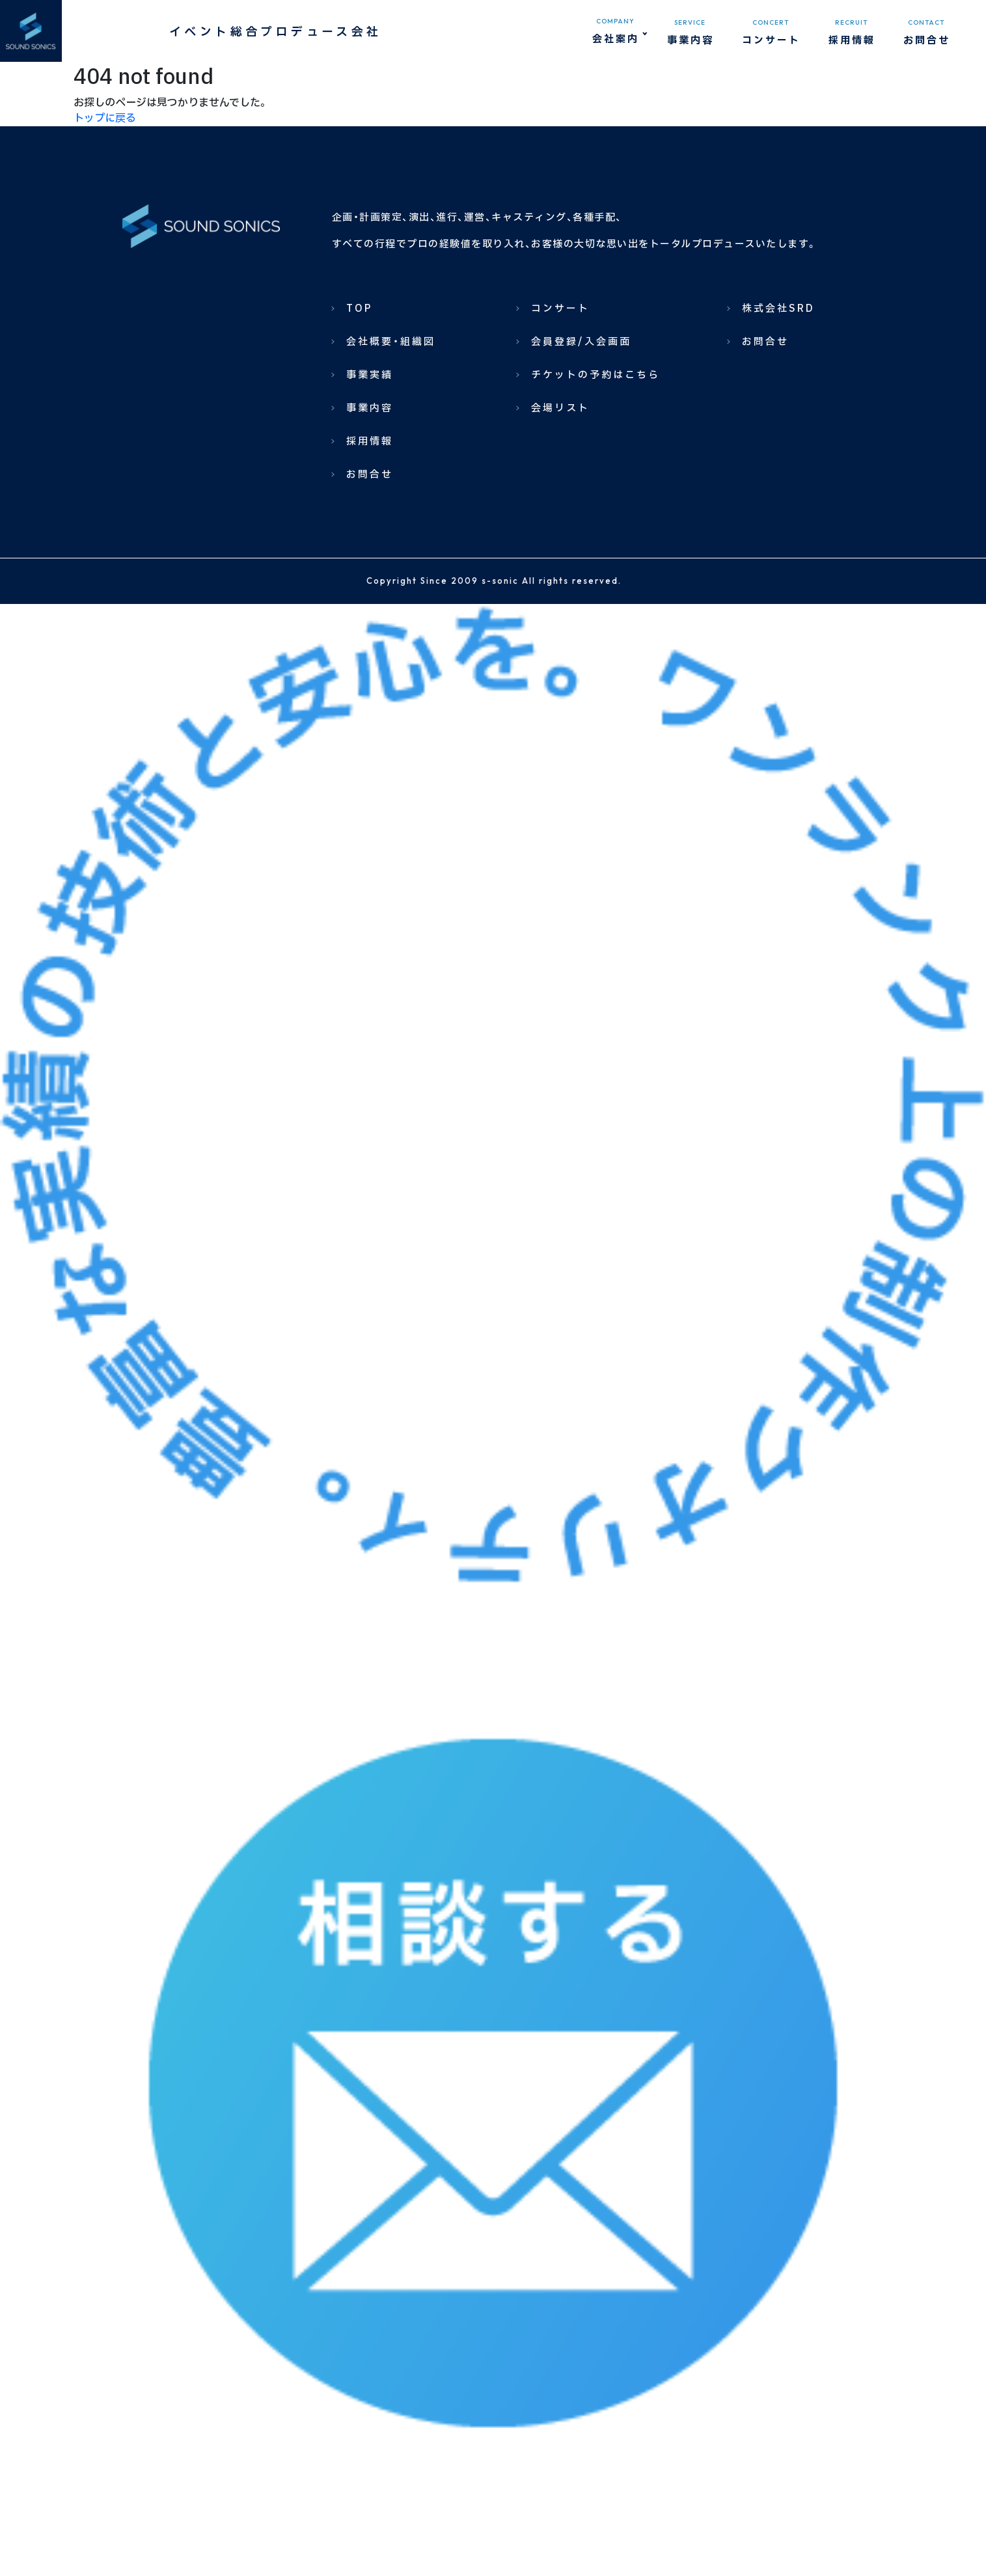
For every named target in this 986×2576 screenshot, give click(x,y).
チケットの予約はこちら (595, 375)
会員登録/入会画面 (581, 342)
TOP (359, 308)
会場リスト (560, 408)
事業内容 (369, 408)
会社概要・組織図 (390, 342)
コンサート (560, 308)
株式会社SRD (778, 308)
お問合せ (369, 474)
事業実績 (369, 375)
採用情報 (369, 441)
